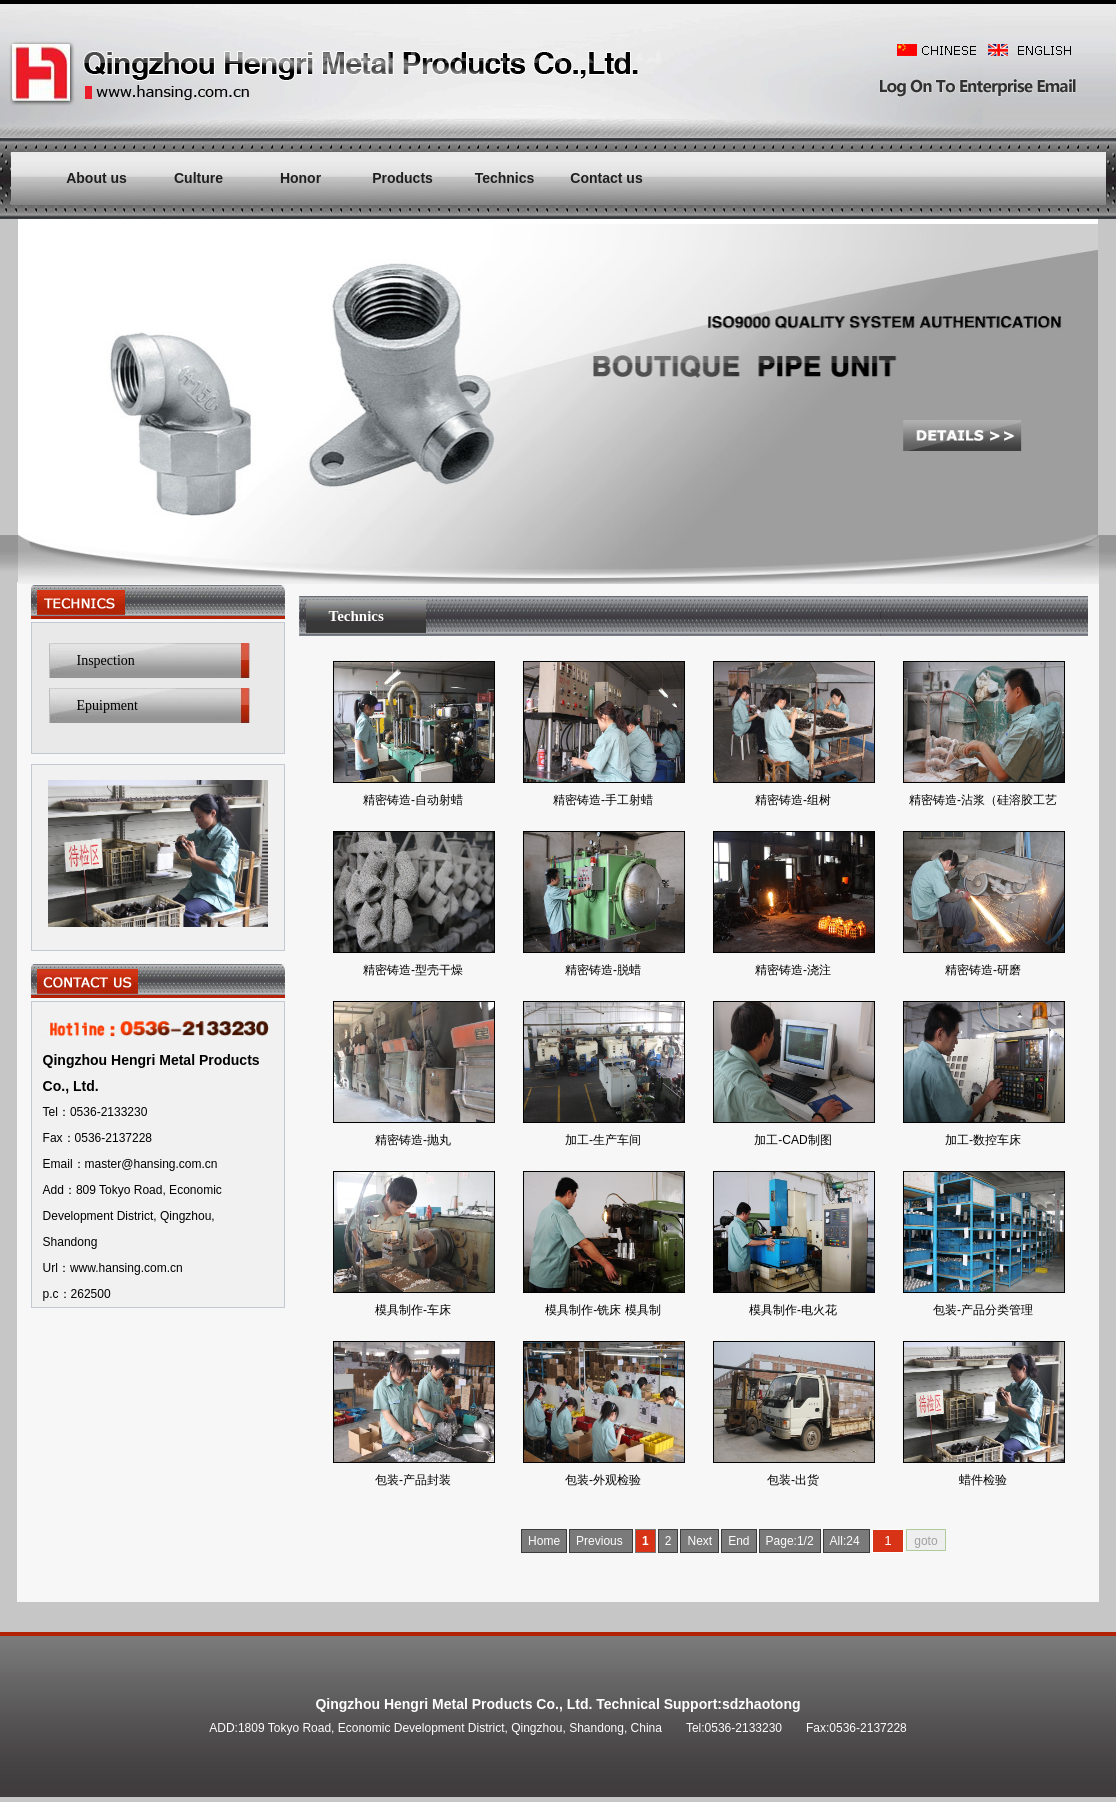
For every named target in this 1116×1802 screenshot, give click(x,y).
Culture (198, 178)
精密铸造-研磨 (983, 970)
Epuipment (107, 705)
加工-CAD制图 (792, 1140)
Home (544, 1541)
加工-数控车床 (983, 1140)
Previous (601, 1541)
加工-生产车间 (603, 1140)
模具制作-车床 (413, 1310)
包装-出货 (793, 1480)
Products (402, 178)
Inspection (106, 660)
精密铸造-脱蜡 (603, 970)
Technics (505, 178)
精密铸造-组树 (793, 800)
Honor (300, 178)
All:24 (846, 1541)
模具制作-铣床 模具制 (602, 1310)
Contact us (606, 178)
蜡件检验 (983, 1480)
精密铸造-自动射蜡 (413, 800)
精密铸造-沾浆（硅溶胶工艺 (983, 800)
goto (925, 1541)
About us (96, 178)
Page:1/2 (790, 1541)
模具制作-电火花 (793, 1310)
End (738, 1541)
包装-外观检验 (603, 1480)
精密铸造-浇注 (793, 970)
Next (699, 1541)
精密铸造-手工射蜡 (603, 800)
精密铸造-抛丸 (413, 1140)
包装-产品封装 (413, 1480)
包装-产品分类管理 (983, 1310)
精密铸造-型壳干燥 (413, 970)
